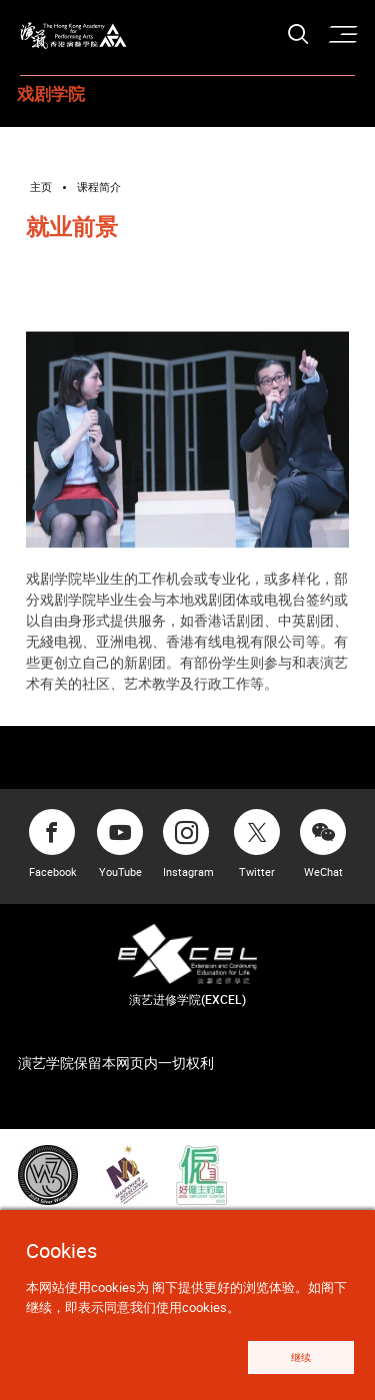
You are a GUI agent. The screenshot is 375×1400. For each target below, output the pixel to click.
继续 (292, 1355)
